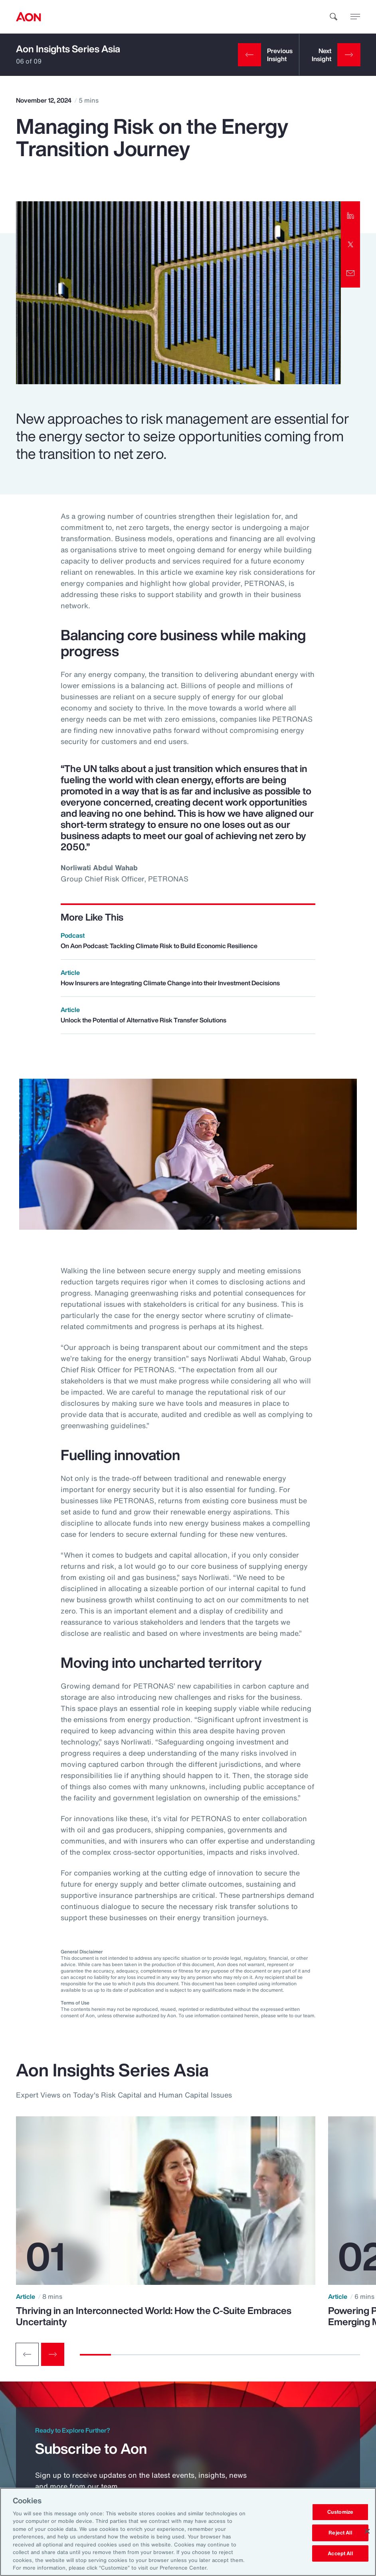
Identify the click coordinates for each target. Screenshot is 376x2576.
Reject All (340, 2532)
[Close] (367, 2531)
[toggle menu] (355, 16)
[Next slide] (53, 2354)
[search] (334, 17)
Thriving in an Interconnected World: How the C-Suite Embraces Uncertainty (153, 2316)
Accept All (340, 2553)
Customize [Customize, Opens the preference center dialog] (340, 2512)
